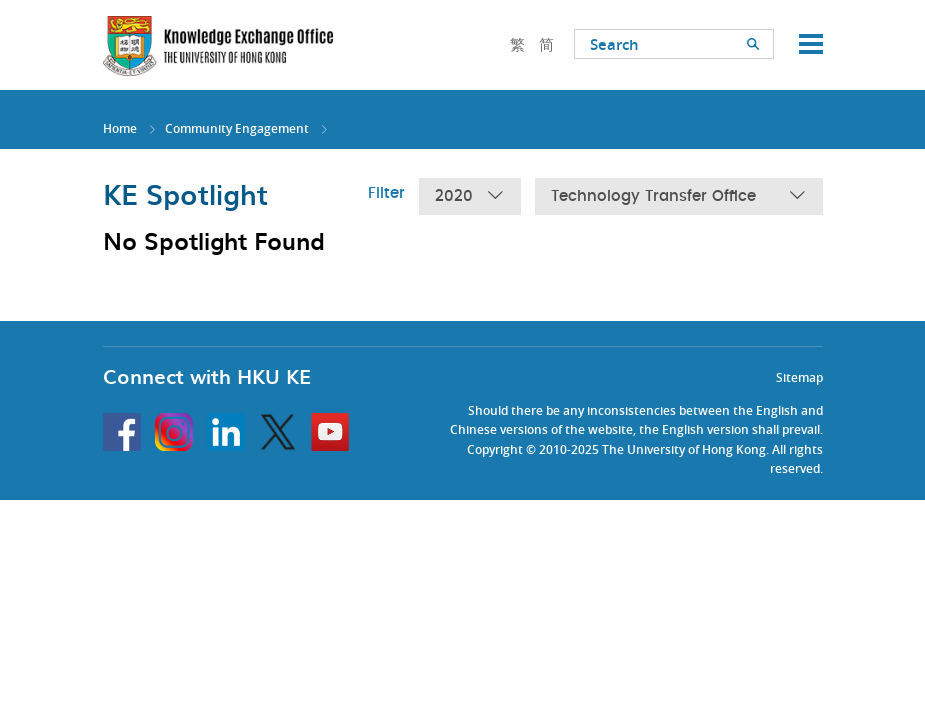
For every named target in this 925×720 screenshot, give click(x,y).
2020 (470, 196)
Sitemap (799, 377)
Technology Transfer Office (679, 196)
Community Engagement (237, 128)
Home (120, 128)
